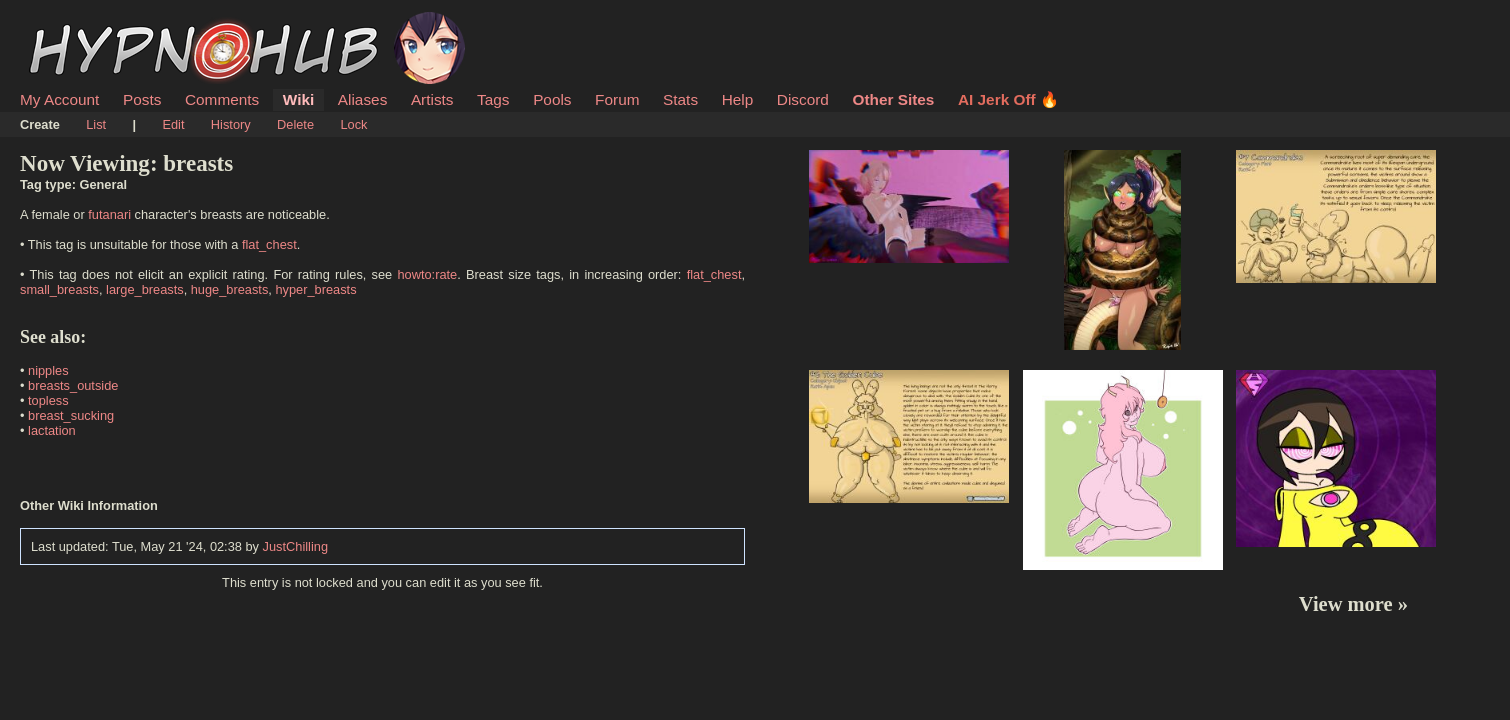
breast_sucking (71, 415)
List (96, 124)
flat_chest (269, 244)
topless (48, 400)
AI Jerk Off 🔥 (1008, 99)
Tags (493, 99)
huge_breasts (230, 289)
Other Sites (893, 99)
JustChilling (295, 546)
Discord (803, 99)
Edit (173, 124)
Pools (552, 99)
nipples (48, 370)
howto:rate (427, 274)
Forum (617, 99)
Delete (295, 124)
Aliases (363, 99)
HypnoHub (75, 23)
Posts (142, 99)
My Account (59, 99)
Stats (680, 99)
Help (738, 99)
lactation (52, 430)
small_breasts (59, 289)
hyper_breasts (315, 289)
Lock (353, 124)
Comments (222, 99)
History (231, 124)
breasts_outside (73, 385)
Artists (432, 99)
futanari (109, 214)
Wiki (298, 99)
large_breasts (145, 289)
